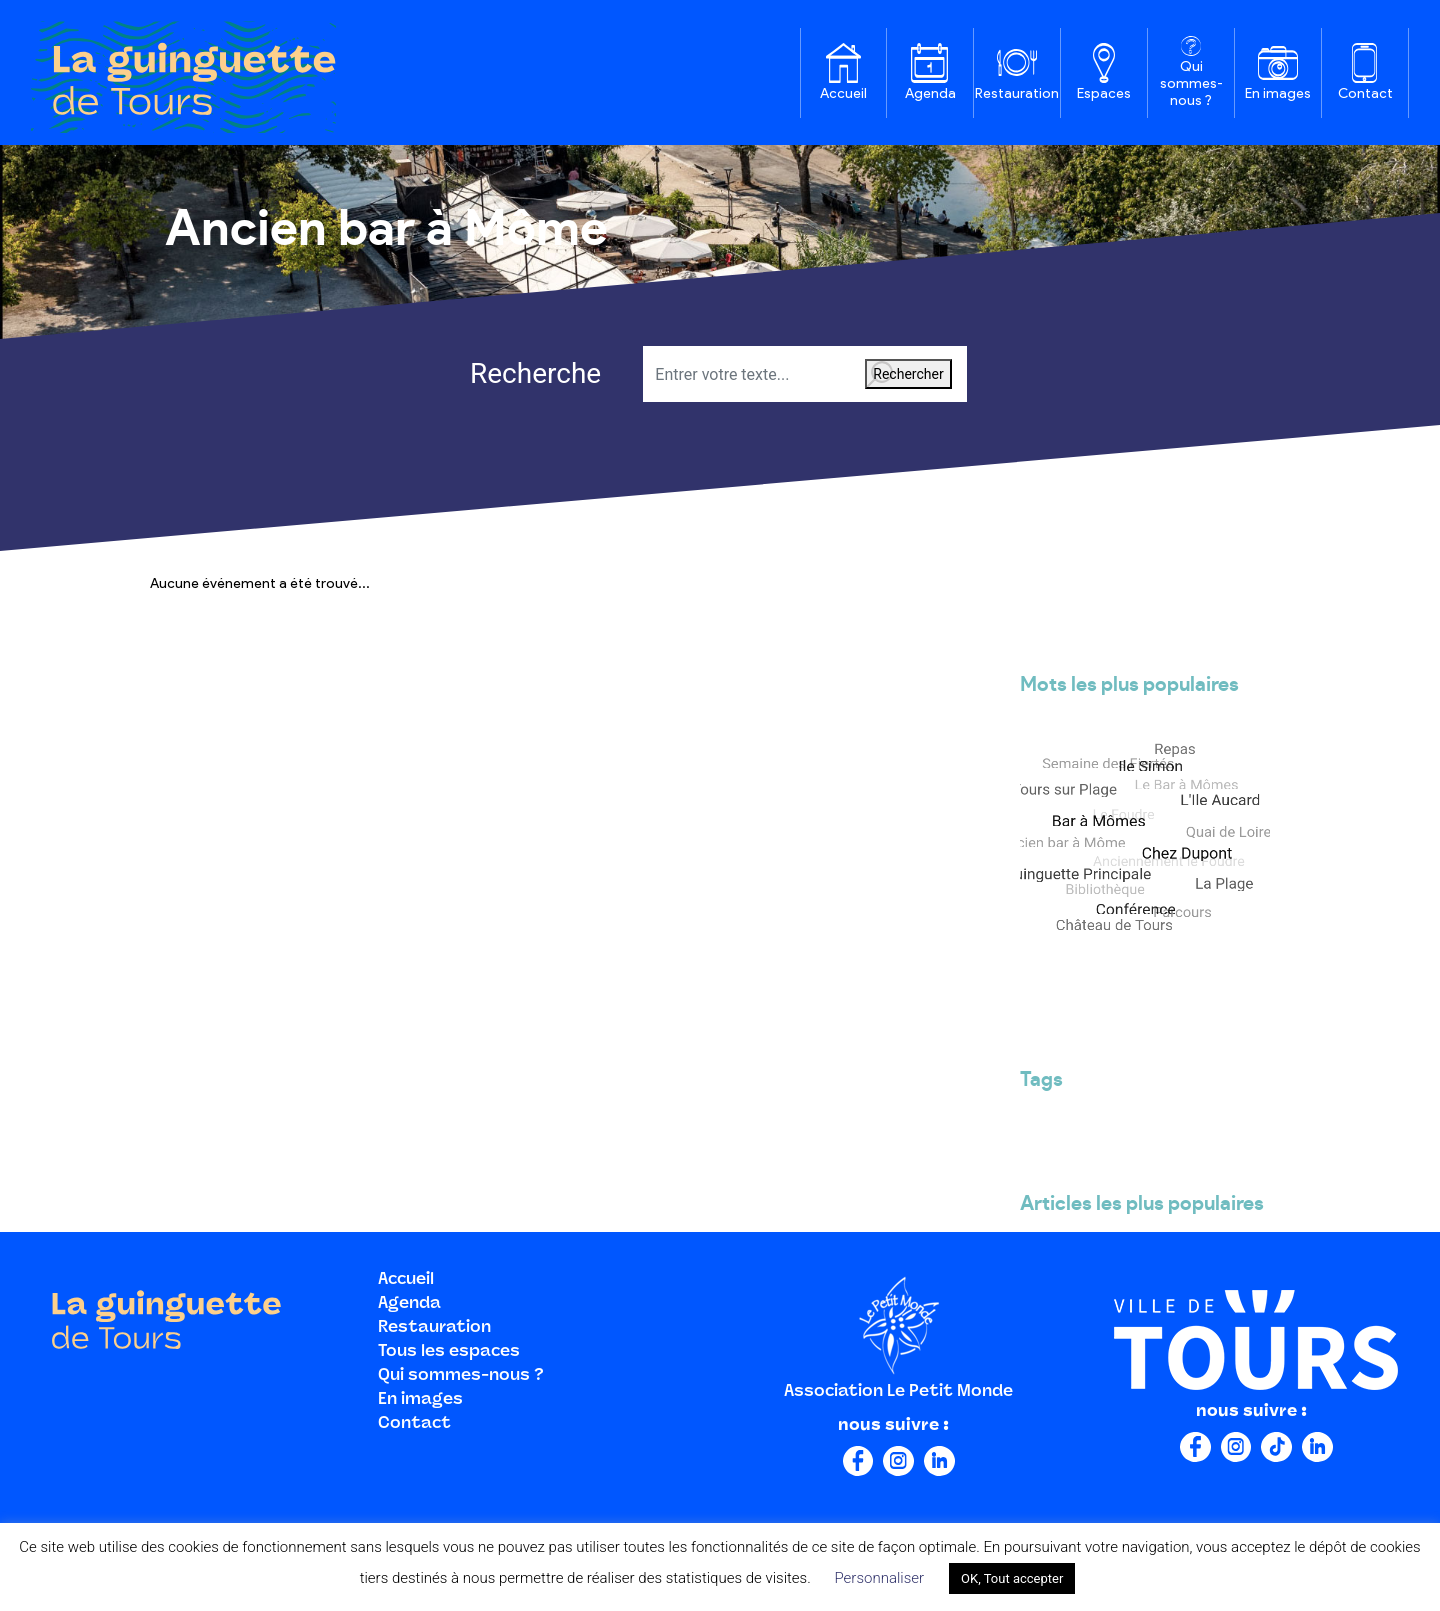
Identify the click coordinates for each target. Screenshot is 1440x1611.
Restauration (1017, 93)
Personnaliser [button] (879, 1578)
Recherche (506, 373)
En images (1278, 93)
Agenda (930, 93)
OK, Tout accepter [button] (1012, 1578)
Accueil (843, 93)
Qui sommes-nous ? (1191, 83)
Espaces (1104, 93)
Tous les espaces (449, 1352)
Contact (1365, 93)
